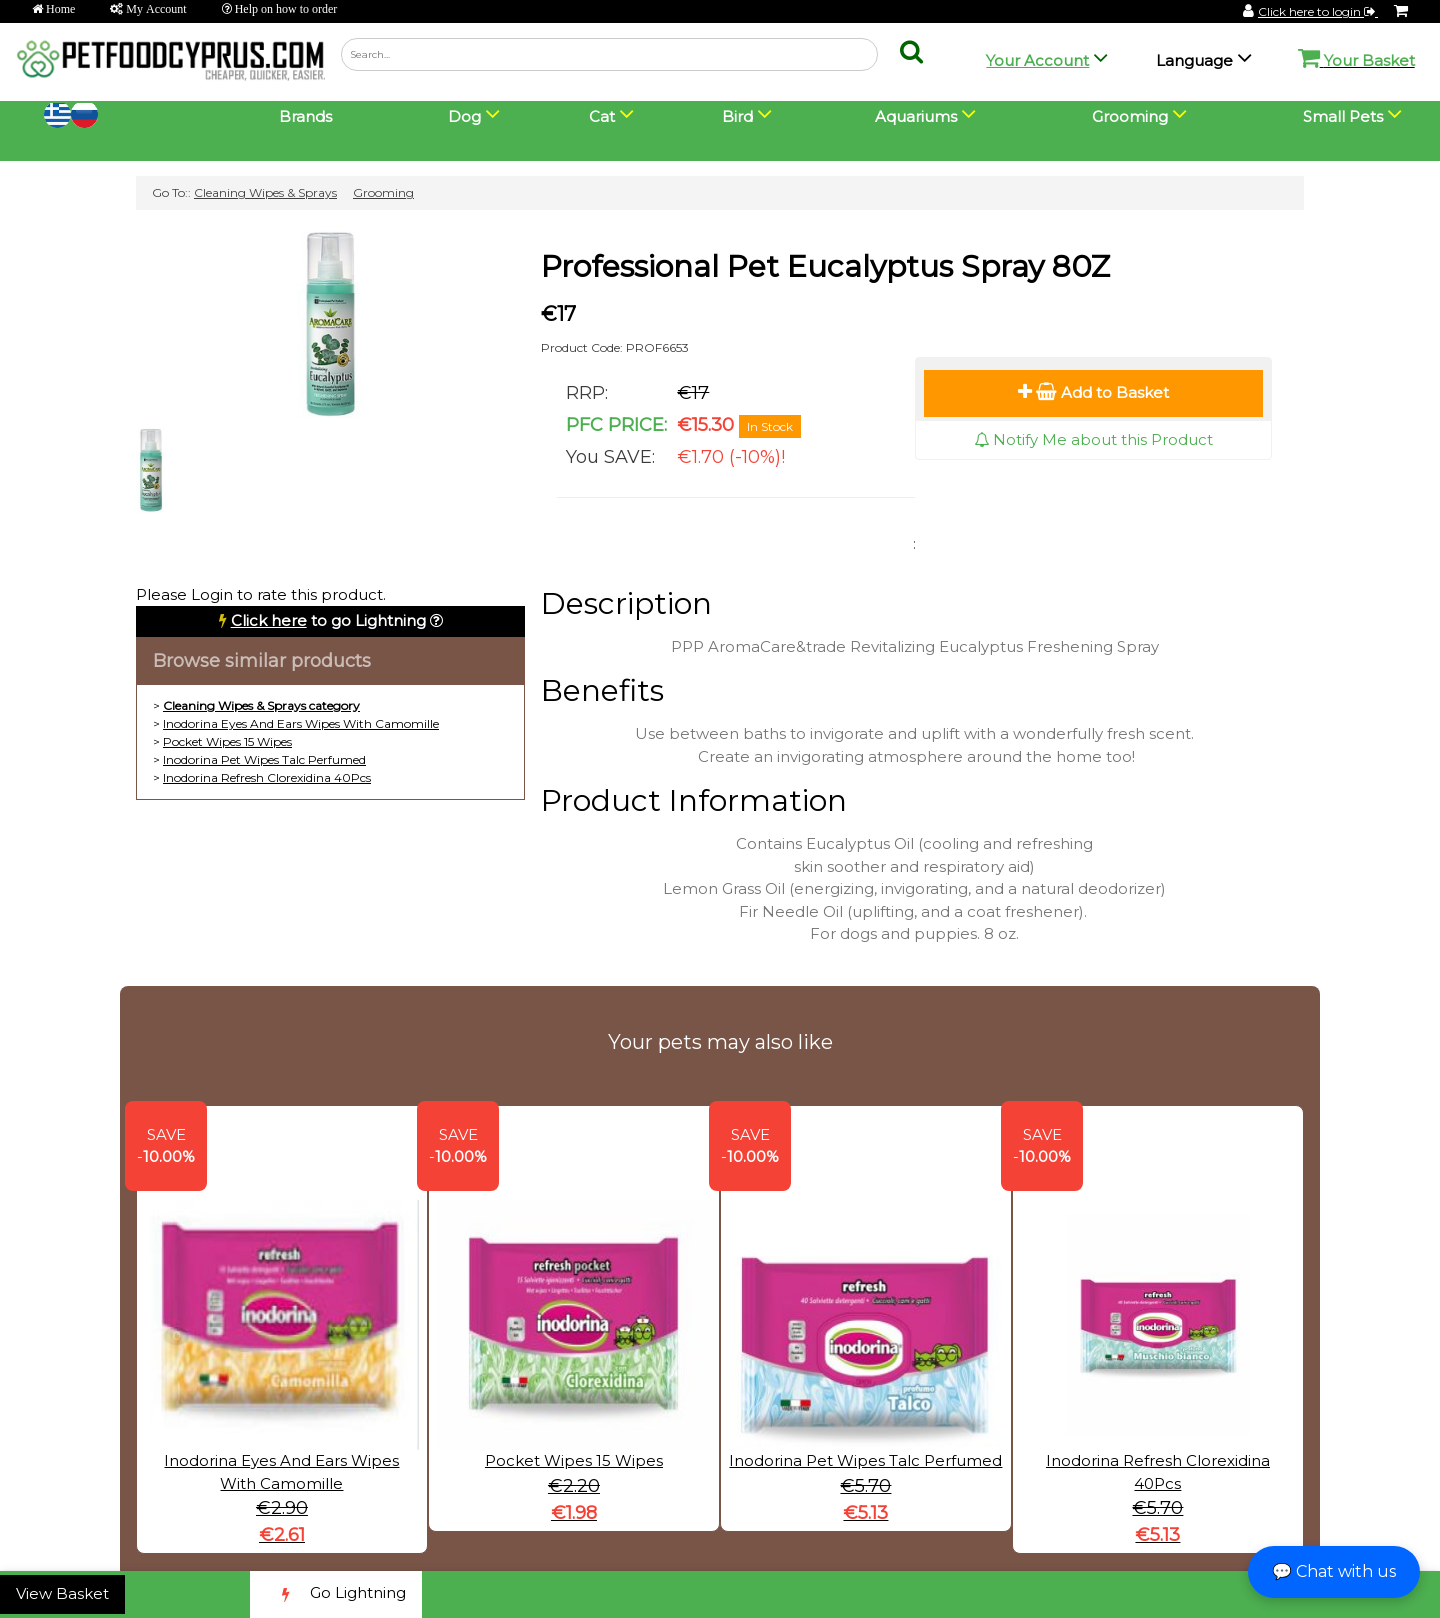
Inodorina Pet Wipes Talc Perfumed (264, 759)
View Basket (62, 1593)
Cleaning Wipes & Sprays (265, 192)
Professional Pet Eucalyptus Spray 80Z (825, 266)
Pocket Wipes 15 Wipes (227, 741)
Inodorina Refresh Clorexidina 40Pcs (267, 777)
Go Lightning (336, 1594)
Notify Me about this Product (1093, 439)
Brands (305, 116)
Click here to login (1318, 11)
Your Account (1037, 60)
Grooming (383, 192)
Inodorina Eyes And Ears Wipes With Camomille (301, 723)
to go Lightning (328, 620)
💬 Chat (1334, 1571)
